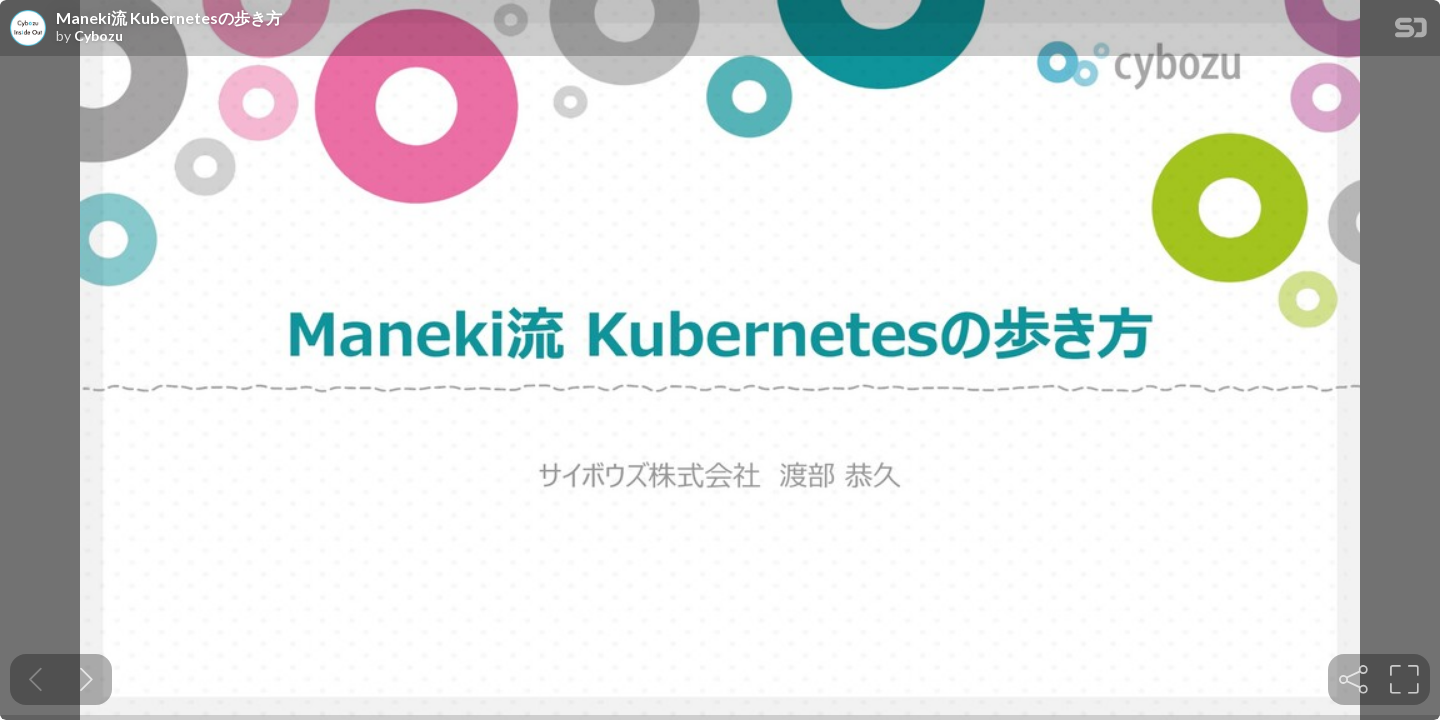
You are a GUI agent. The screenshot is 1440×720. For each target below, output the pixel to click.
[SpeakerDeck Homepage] (1411, 31)
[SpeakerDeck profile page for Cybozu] (28, 29)
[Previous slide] (35, 679)
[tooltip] (1353, 679)
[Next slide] (86, 679)
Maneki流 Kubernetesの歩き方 (169, 18)
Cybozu (98, 36)
